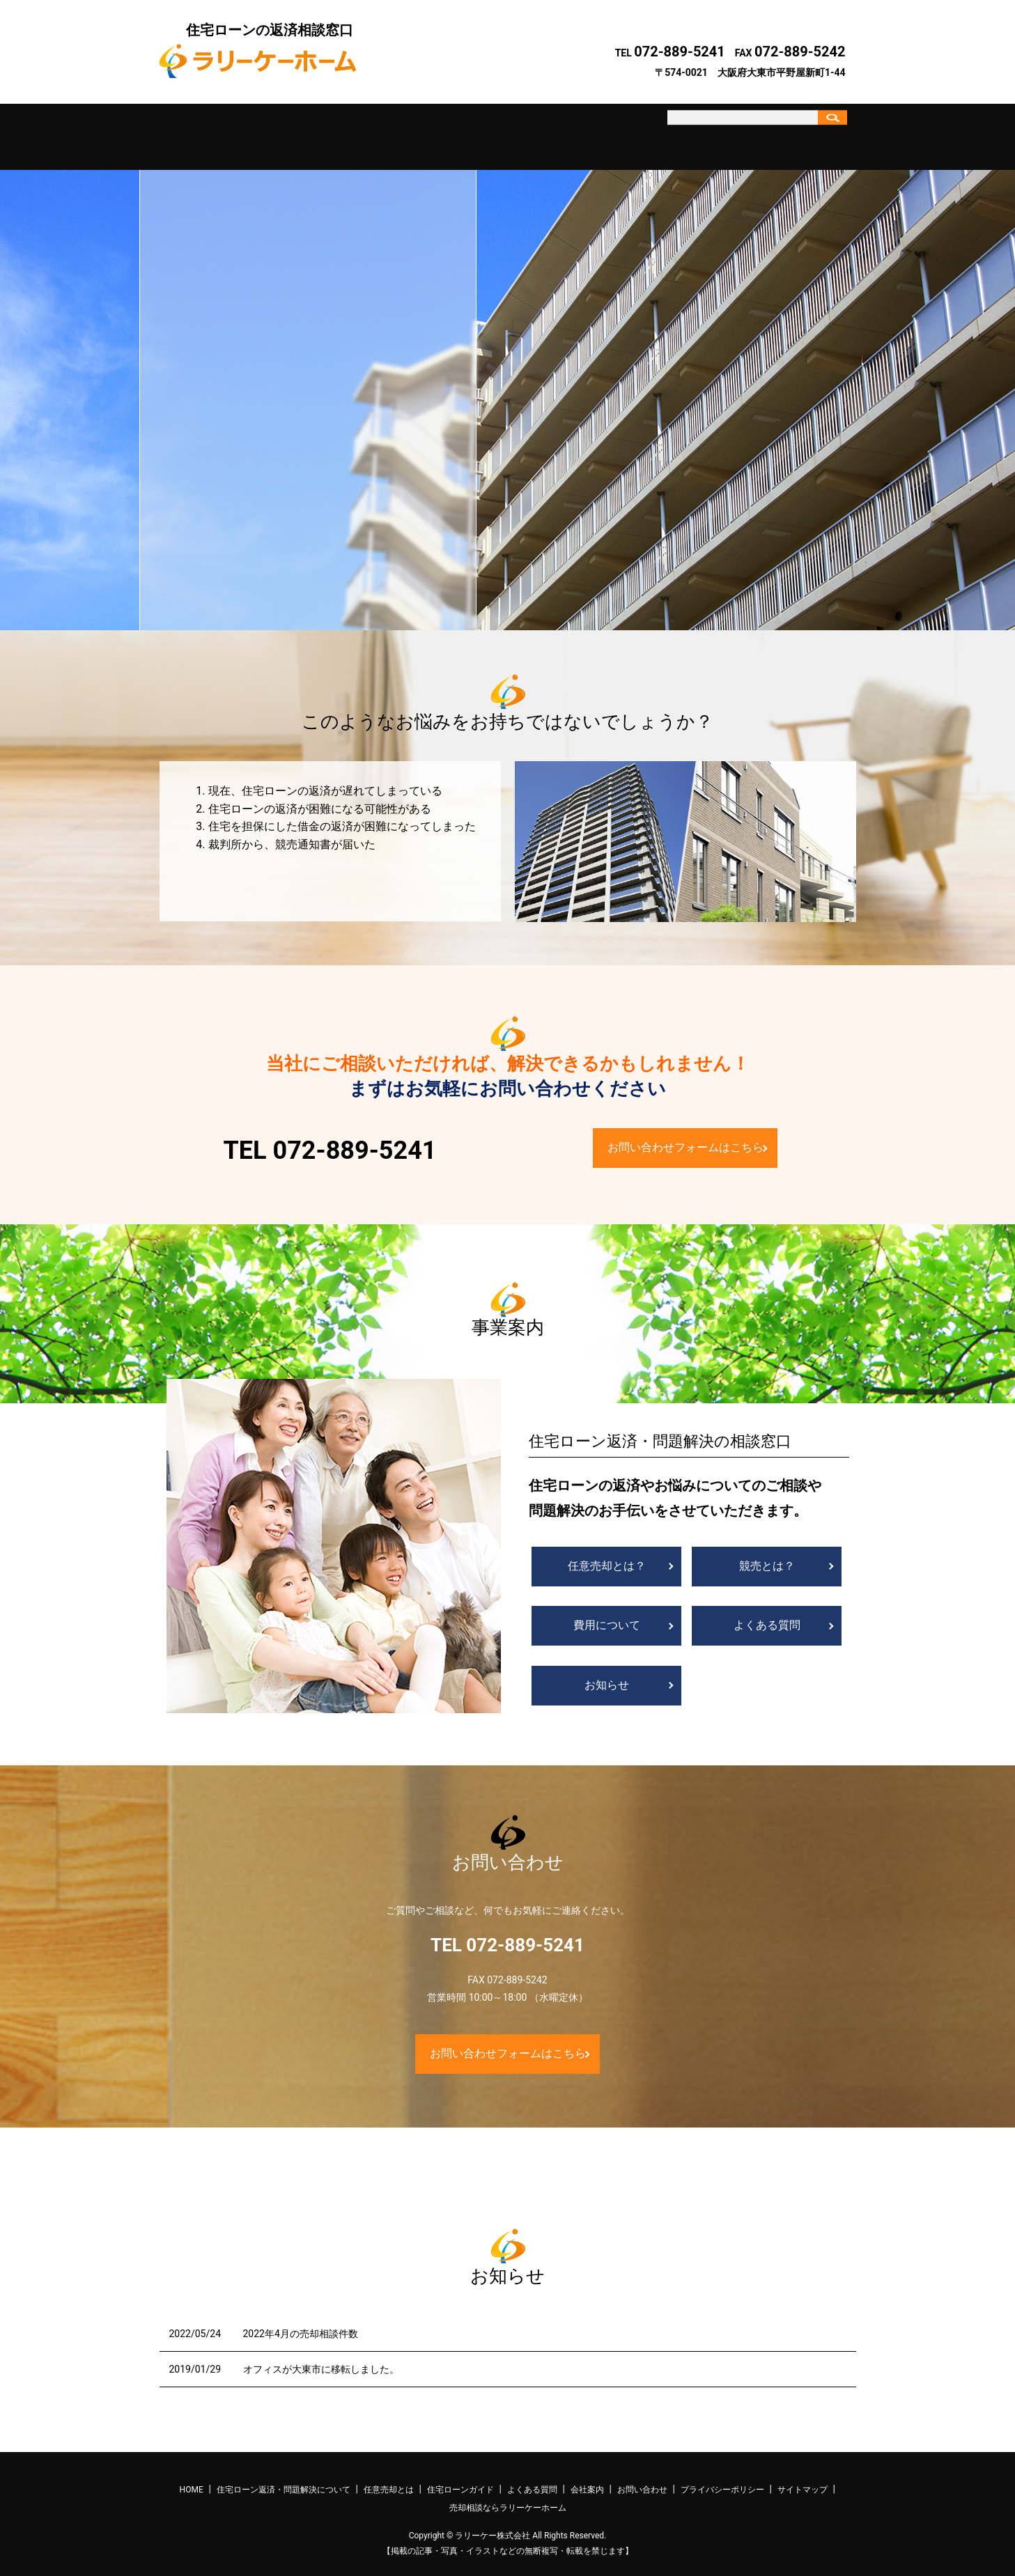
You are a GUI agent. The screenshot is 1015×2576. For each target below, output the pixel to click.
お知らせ (606, 1673)
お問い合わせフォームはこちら (685, 1135)
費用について (606, 1613)
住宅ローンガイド (460, 131)
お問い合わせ (718, 131)
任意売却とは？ (607, 1554)
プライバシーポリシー (722, 2478)
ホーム (202, 131)
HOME (191, 2478)
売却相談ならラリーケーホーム (507, 2495)
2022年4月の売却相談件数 (300, 2321)
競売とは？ (767, 1554)
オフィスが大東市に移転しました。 (321, 2357)
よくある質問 (546, 131)
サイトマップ (802, 2478)
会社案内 (632, 131)
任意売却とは (374, 131)
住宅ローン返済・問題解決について (288, 131)
